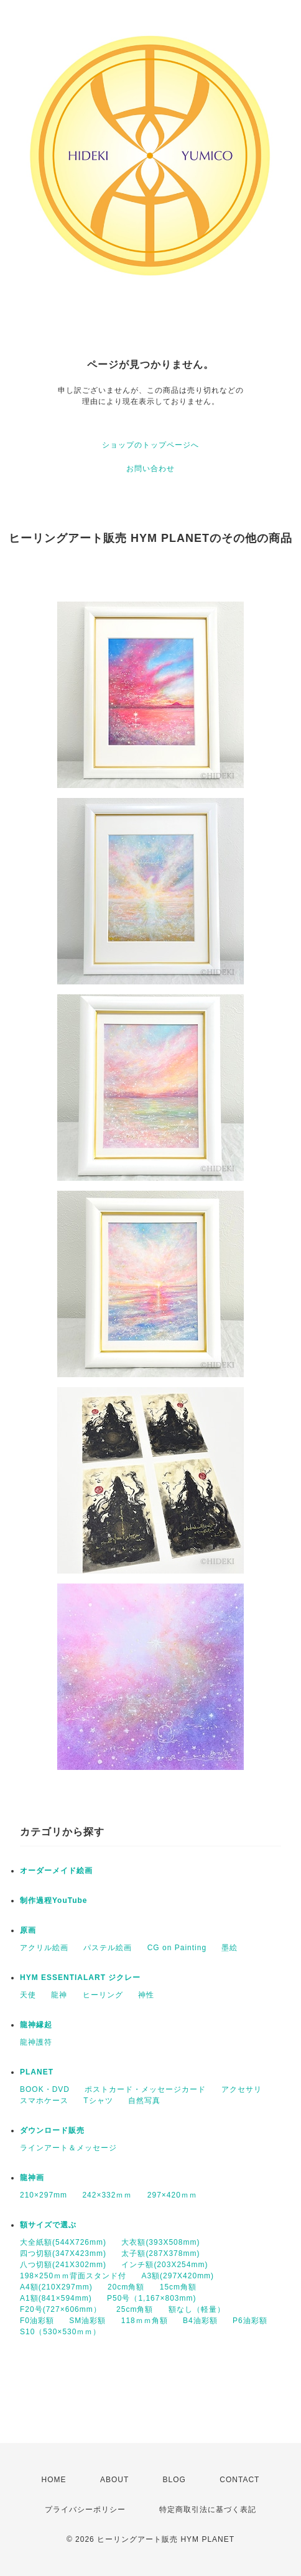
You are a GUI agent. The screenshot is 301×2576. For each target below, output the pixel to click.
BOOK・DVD (45, 2089)
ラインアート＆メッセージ (68, 2147)
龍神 (59, 1995)
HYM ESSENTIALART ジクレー (80, 1977)
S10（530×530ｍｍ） (60, 2331)
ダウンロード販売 (52, 2130)
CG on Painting (176, 1947)
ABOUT (114, 2479)
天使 (28, 1995)
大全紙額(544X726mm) (63, 2242)
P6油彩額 (250, 2320)
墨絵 (229, 1947)
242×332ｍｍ (107, 2195)
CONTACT (239, 2479)
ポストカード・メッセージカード (145, 2089)
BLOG (174, 2479)
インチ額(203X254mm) (164, 2264)
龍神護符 (36, 2042)
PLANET (36, 2072)
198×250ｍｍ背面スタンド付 (73, 2275)
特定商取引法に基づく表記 (207, 2509)
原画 (28, 1930)
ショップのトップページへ (150, 445)
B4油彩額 (200, 2320)
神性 (146, 1995)
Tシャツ (98, 2100)
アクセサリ (241, 2089)
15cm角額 (178, 2287)
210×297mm (43, 2195)
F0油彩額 (37, 2320)
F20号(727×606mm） (60, 2309)
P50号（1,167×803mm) (151, 2298)
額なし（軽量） (197, 2309)
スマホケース (44, 2100)
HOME (54, 2479)
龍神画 (32, 2177)
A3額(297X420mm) (177, 2275)
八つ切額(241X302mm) (63, 2264)
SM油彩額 (87, 2320)
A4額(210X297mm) (56, 2287)
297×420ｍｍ (172, 2195)
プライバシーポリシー (85, 2509)
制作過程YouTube (54, 1900)
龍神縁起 (36, 2024)
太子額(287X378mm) (160, 2253)
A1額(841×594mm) (56, 2298)
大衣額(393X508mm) (160, 2242)
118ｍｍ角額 (144, 2320)
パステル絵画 (107, 1947)
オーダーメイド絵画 (56, 1870)
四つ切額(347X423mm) (63, 2253)
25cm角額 (134, 2309)
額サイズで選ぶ (48, 2225)
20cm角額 (126, 2287)
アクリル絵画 (44, 1947)
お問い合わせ (150, 468)
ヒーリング (103, 1995)
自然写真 (144, 2100)
